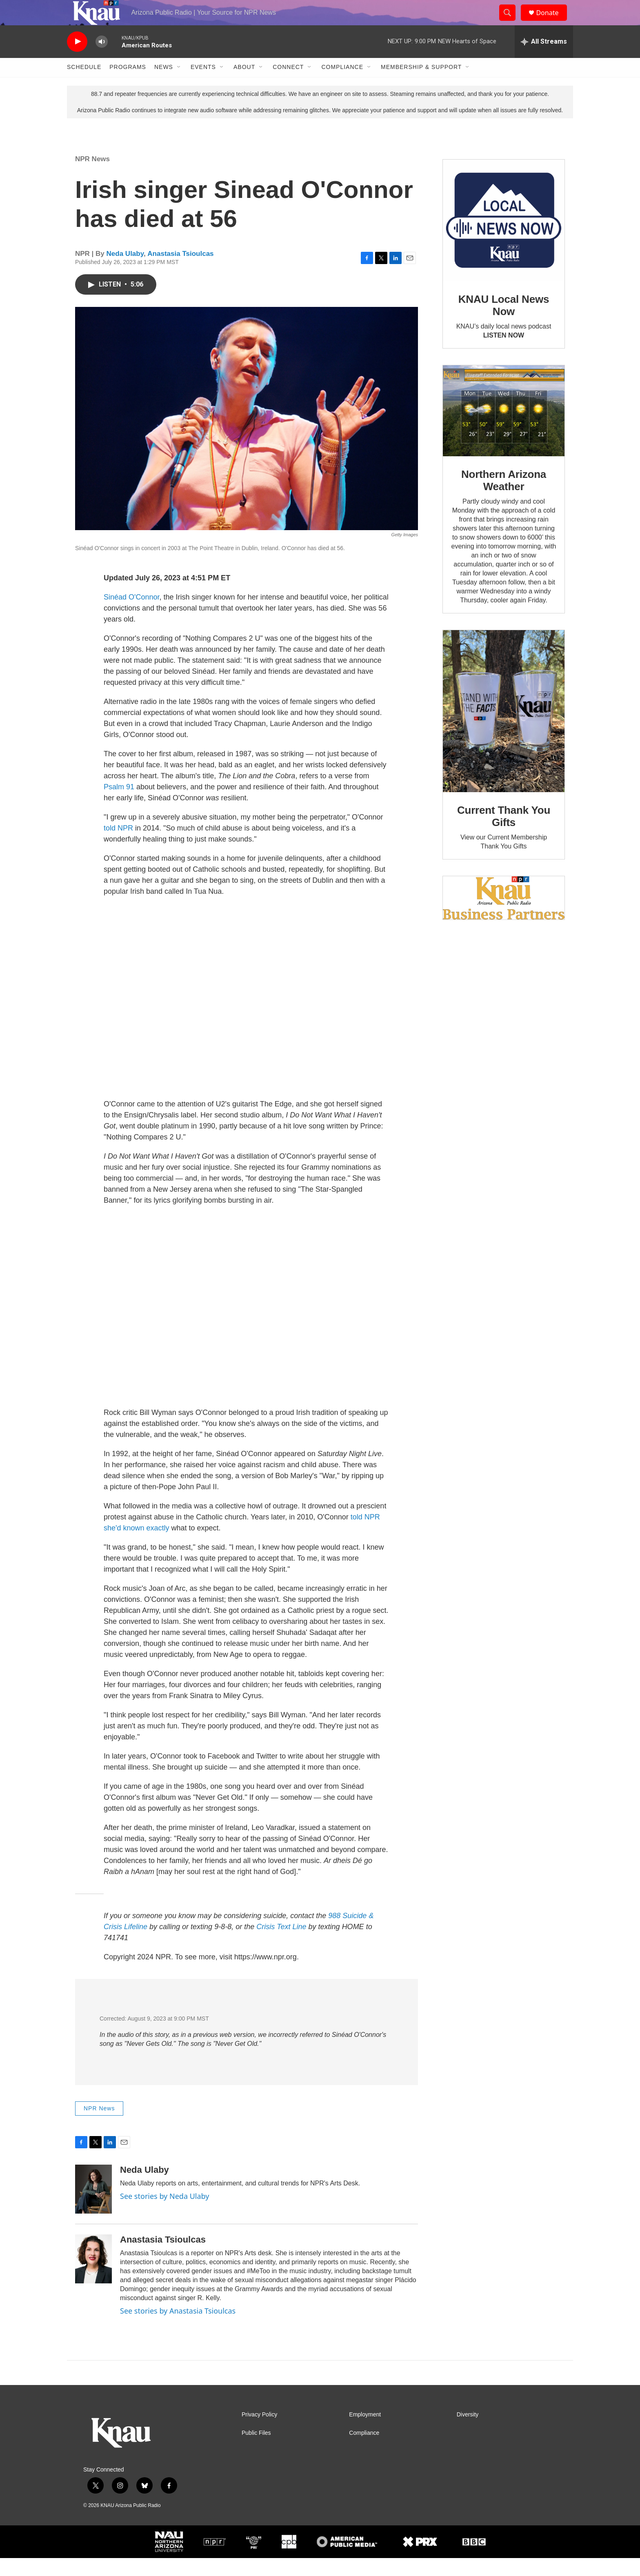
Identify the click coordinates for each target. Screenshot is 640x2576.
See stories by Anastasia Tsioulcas (178, 2328)
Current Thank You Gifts (503, 834)
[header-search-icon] (511, 21)
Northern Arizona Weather (503, 498)
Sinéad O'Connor (132, 615)
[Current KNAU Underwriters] (503, 915)
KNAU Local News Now (503, 323)
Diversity (468, 2432)
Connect (288, 85)
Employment (365, 2432)
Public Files (256, 2451)
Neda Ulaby (125, 271)
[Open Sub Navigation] (179, 85)
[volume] (102, 59)
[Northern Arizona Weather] (503, 428)
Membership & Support (421, 85)
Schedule (84, 85)
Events (203, 85)
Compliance (342, 85)
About (244, 85)
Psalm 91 (119, 804)
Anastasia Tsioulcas (180, 271)
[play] (77, 59)
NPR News (92, 176)
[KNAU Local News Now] (503, 238)
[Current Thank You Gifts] (503, 729)
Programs (127, 85)
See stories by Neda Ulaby (164, 2213)
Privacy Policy (259, 2432)
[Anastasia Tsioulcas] (93, 2276)
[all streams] (544, 59)
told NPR (118, 846)
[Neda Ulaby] (93, 2206)
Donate (552, 21)
